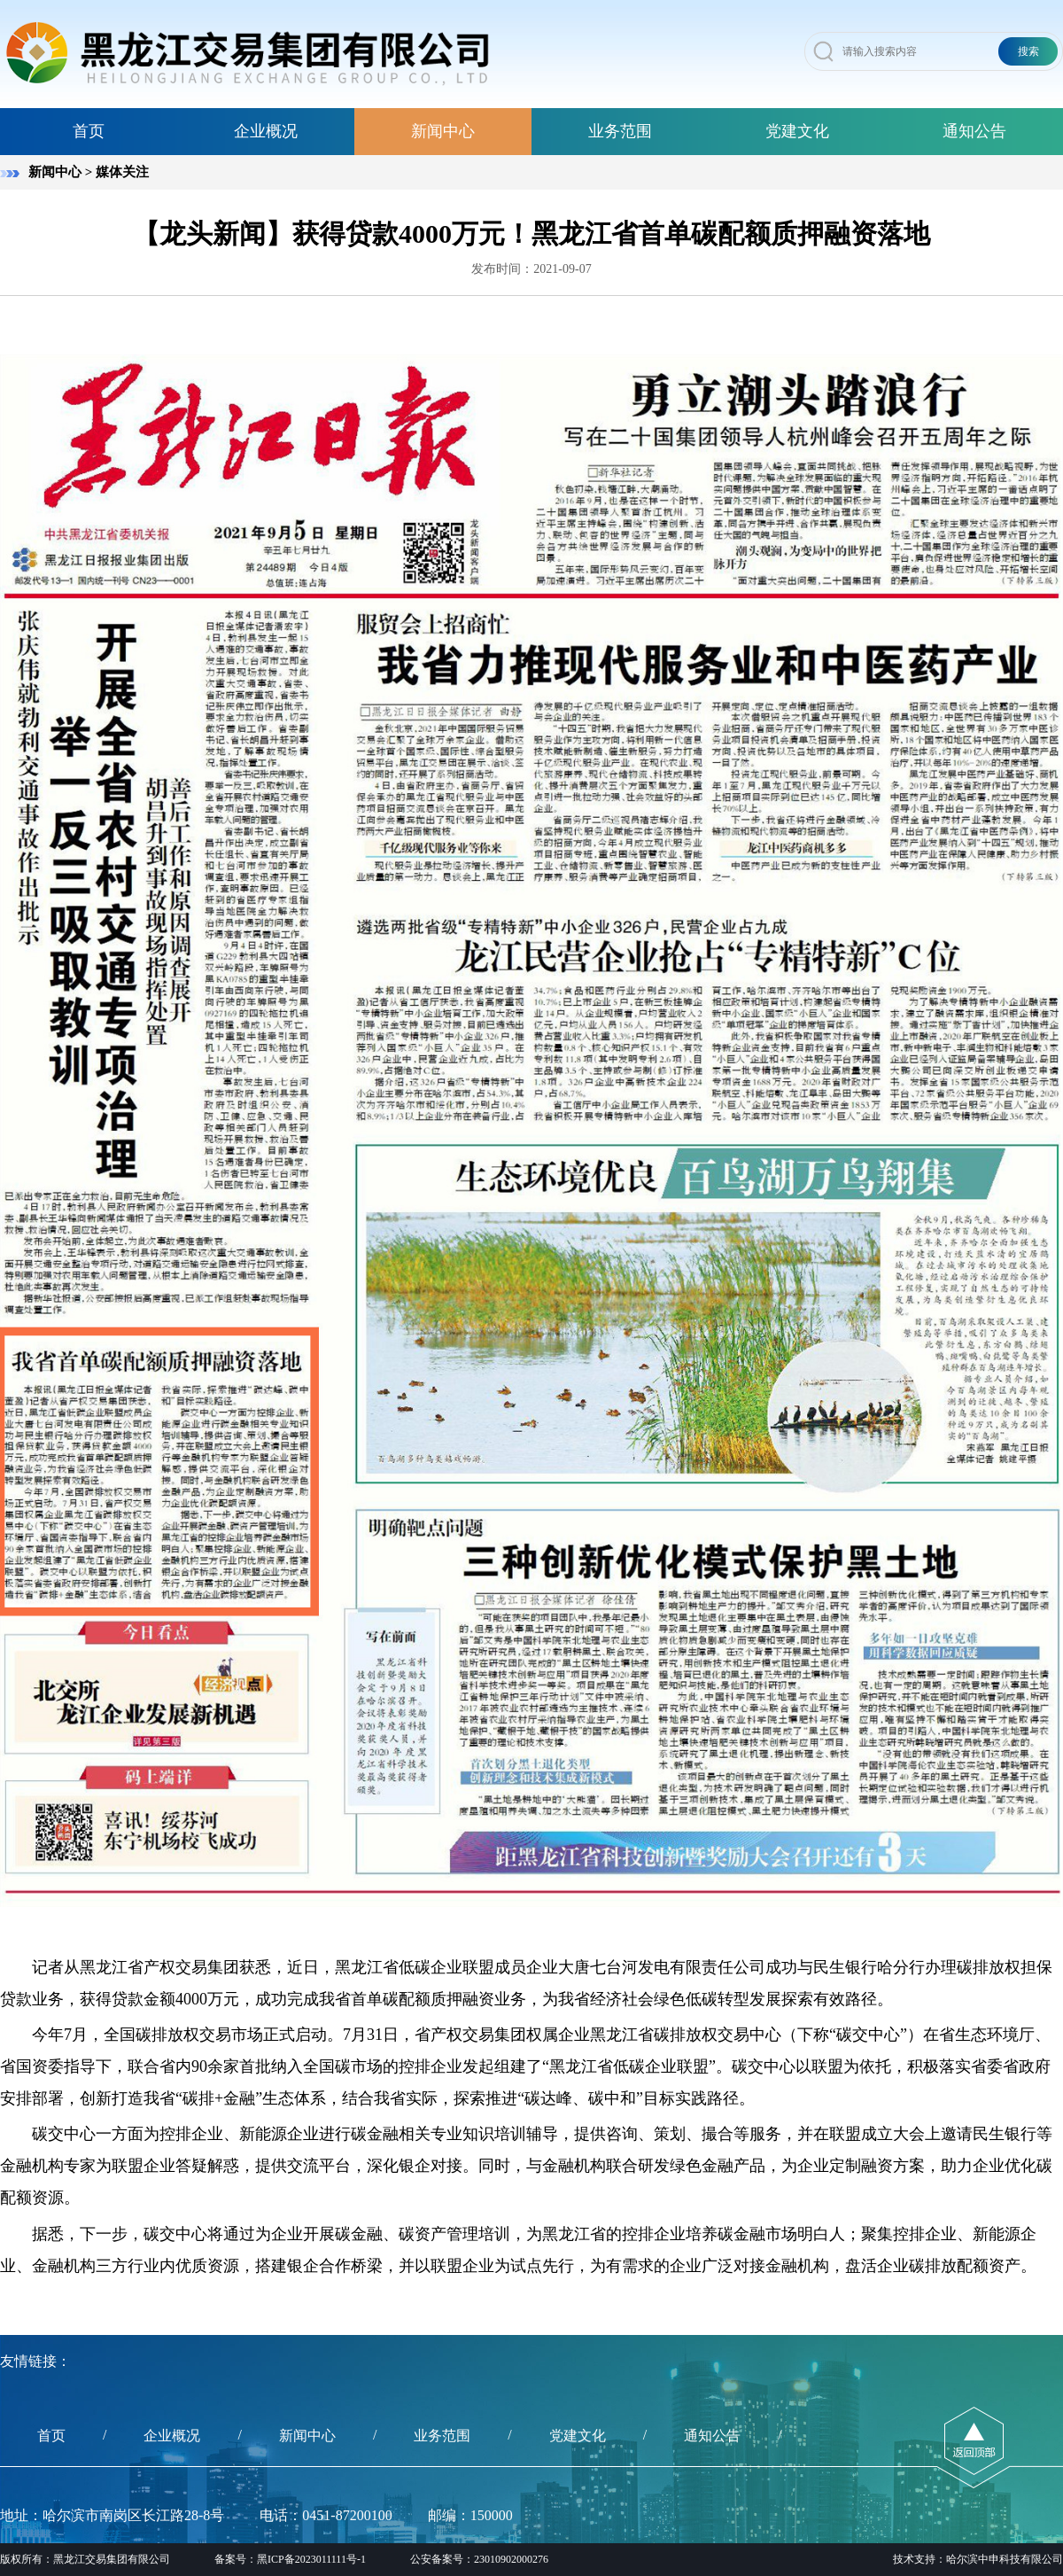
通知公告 (974, 131)
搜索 (1028, 51)
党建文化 (797, 131)
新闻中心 (443, 131)
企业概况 (266, 131)
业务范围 (620, 131)
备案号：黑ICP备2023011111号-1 (290, 2559)
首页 (89, 131)
